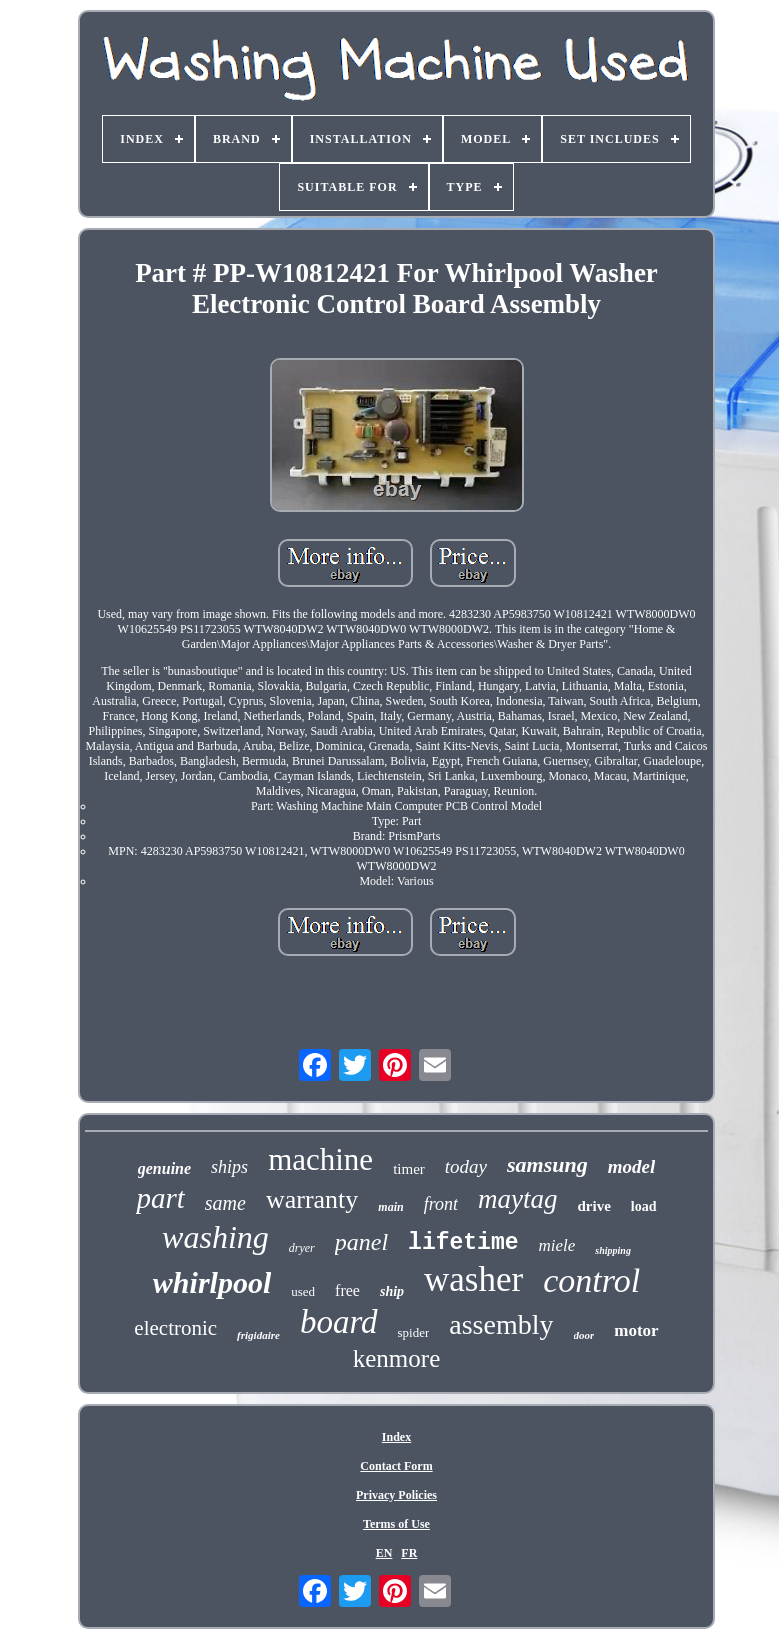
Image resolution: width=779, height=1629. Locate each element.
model (632, 1166)
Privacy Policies (396, 1495)
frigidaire (258, 1335)
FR (409, 1553)
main (390, 1207)
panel (361, 1242)
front (441, 1204)
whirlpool (212, 1282)
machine (320, 1159)
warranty (312, 1199)
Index (396, 1437)
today (466, 1166)
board (339, 1322)
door (584, 1335)
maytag (517, 1199)
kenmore (396, 1358)
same (225, 1203)
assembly (501, 1324)
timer (409, 1169)
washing (215, 1237)
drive (594, 1206)
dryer (302, 1248)
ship (392, 1291)
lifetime (463, 1243)
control (591, 1280)
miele (557, 1245)
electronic (175, 1328)
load (644, 1206)
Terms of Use (396, 1524)
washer (473, 1279)
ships (229, 1167)
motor (636, 1330)
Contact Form (396, 1466)
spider (414, 1332)
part (160, 1198)
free (347, 1290)
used (303, 1291)
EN (384, 1553)
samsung (547, 1164)
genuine (164, 1168)
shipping (613, 1250)
